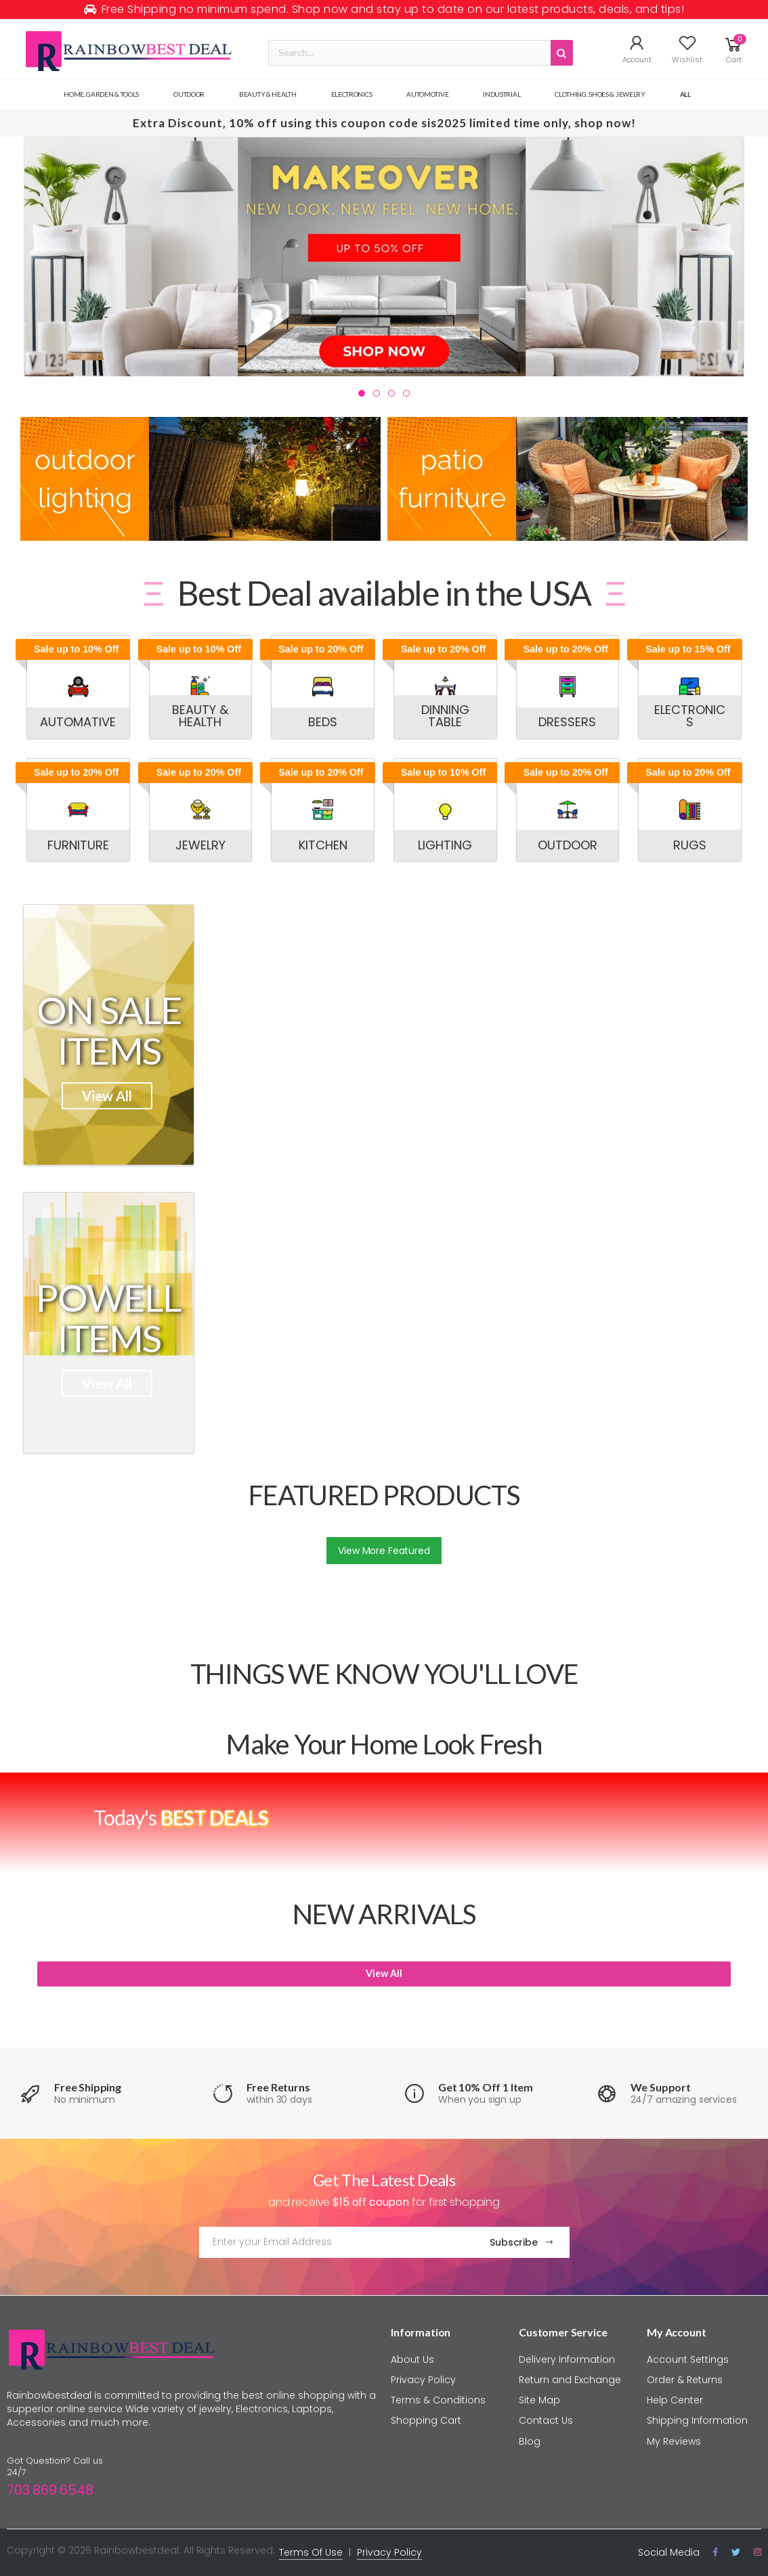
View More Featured (383, 1550)
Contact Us (546, 2420)
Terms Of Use (311, 2552)
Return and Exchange (570, 2379)
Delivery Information (567, 2359)
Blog (529, 2441)
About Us (412, 2359)
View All (107, 1096)
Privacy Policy (423, 2379)
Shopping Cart (426, 2420)
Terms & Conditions (438, 2400)
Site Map (539, 2400)
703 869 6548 (50, 2490)
